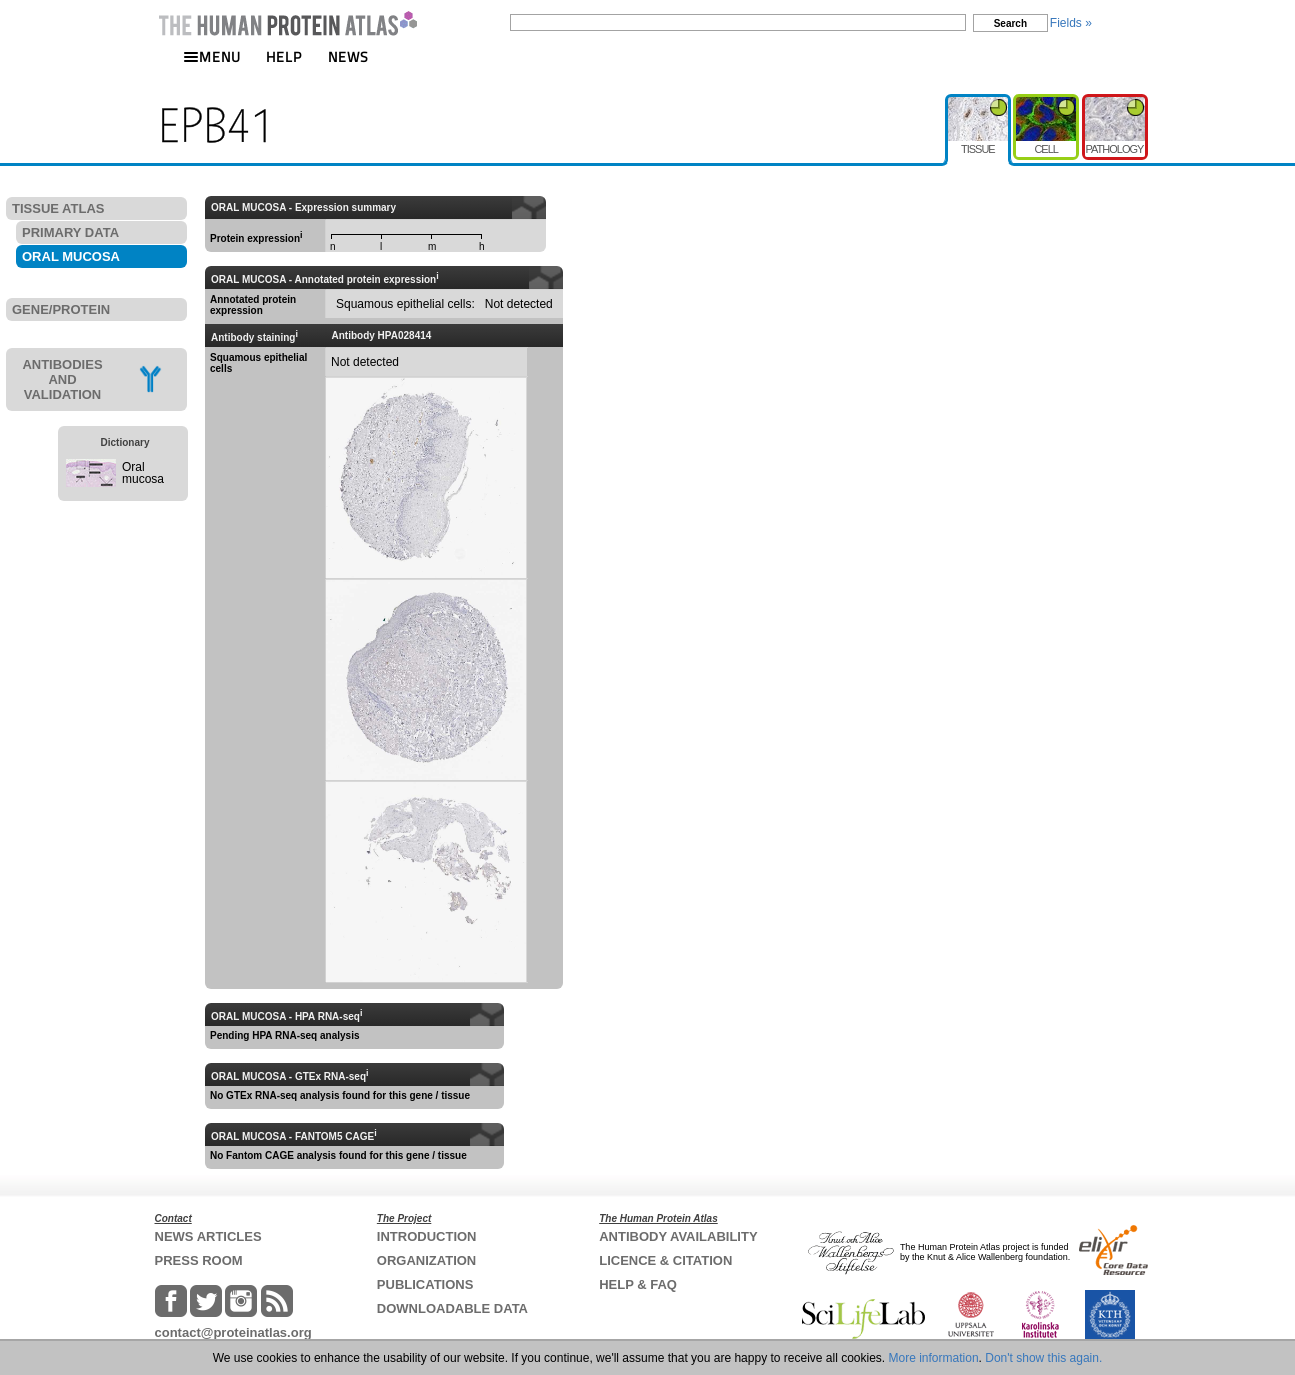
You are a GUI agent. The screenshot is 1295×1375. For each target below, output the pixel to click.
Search (1010, 23)
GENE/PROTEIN (61, 309)
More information (934, 1358)
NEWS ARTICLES (208, 1236)
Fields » (1071, 23)
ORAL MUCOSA (71, 256)
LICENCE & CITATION (665, 1260)
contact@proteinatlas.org (233, 1332)
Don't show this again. (1043, 1358)
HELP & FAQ (638, 1284)
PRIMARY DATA (70, 232)
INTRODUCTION (427, 1236)
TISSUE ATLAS (58, 208)
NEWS (348, 56)
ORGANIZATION (426, 1260)
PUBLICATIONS (425, 1284)
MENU (212, 56)
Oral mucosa (143, 473)
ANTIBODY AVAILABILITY (678, 1236)
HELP (284, 56)
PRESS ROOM (199, 1260)
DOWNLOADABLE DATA (452, 1308)
